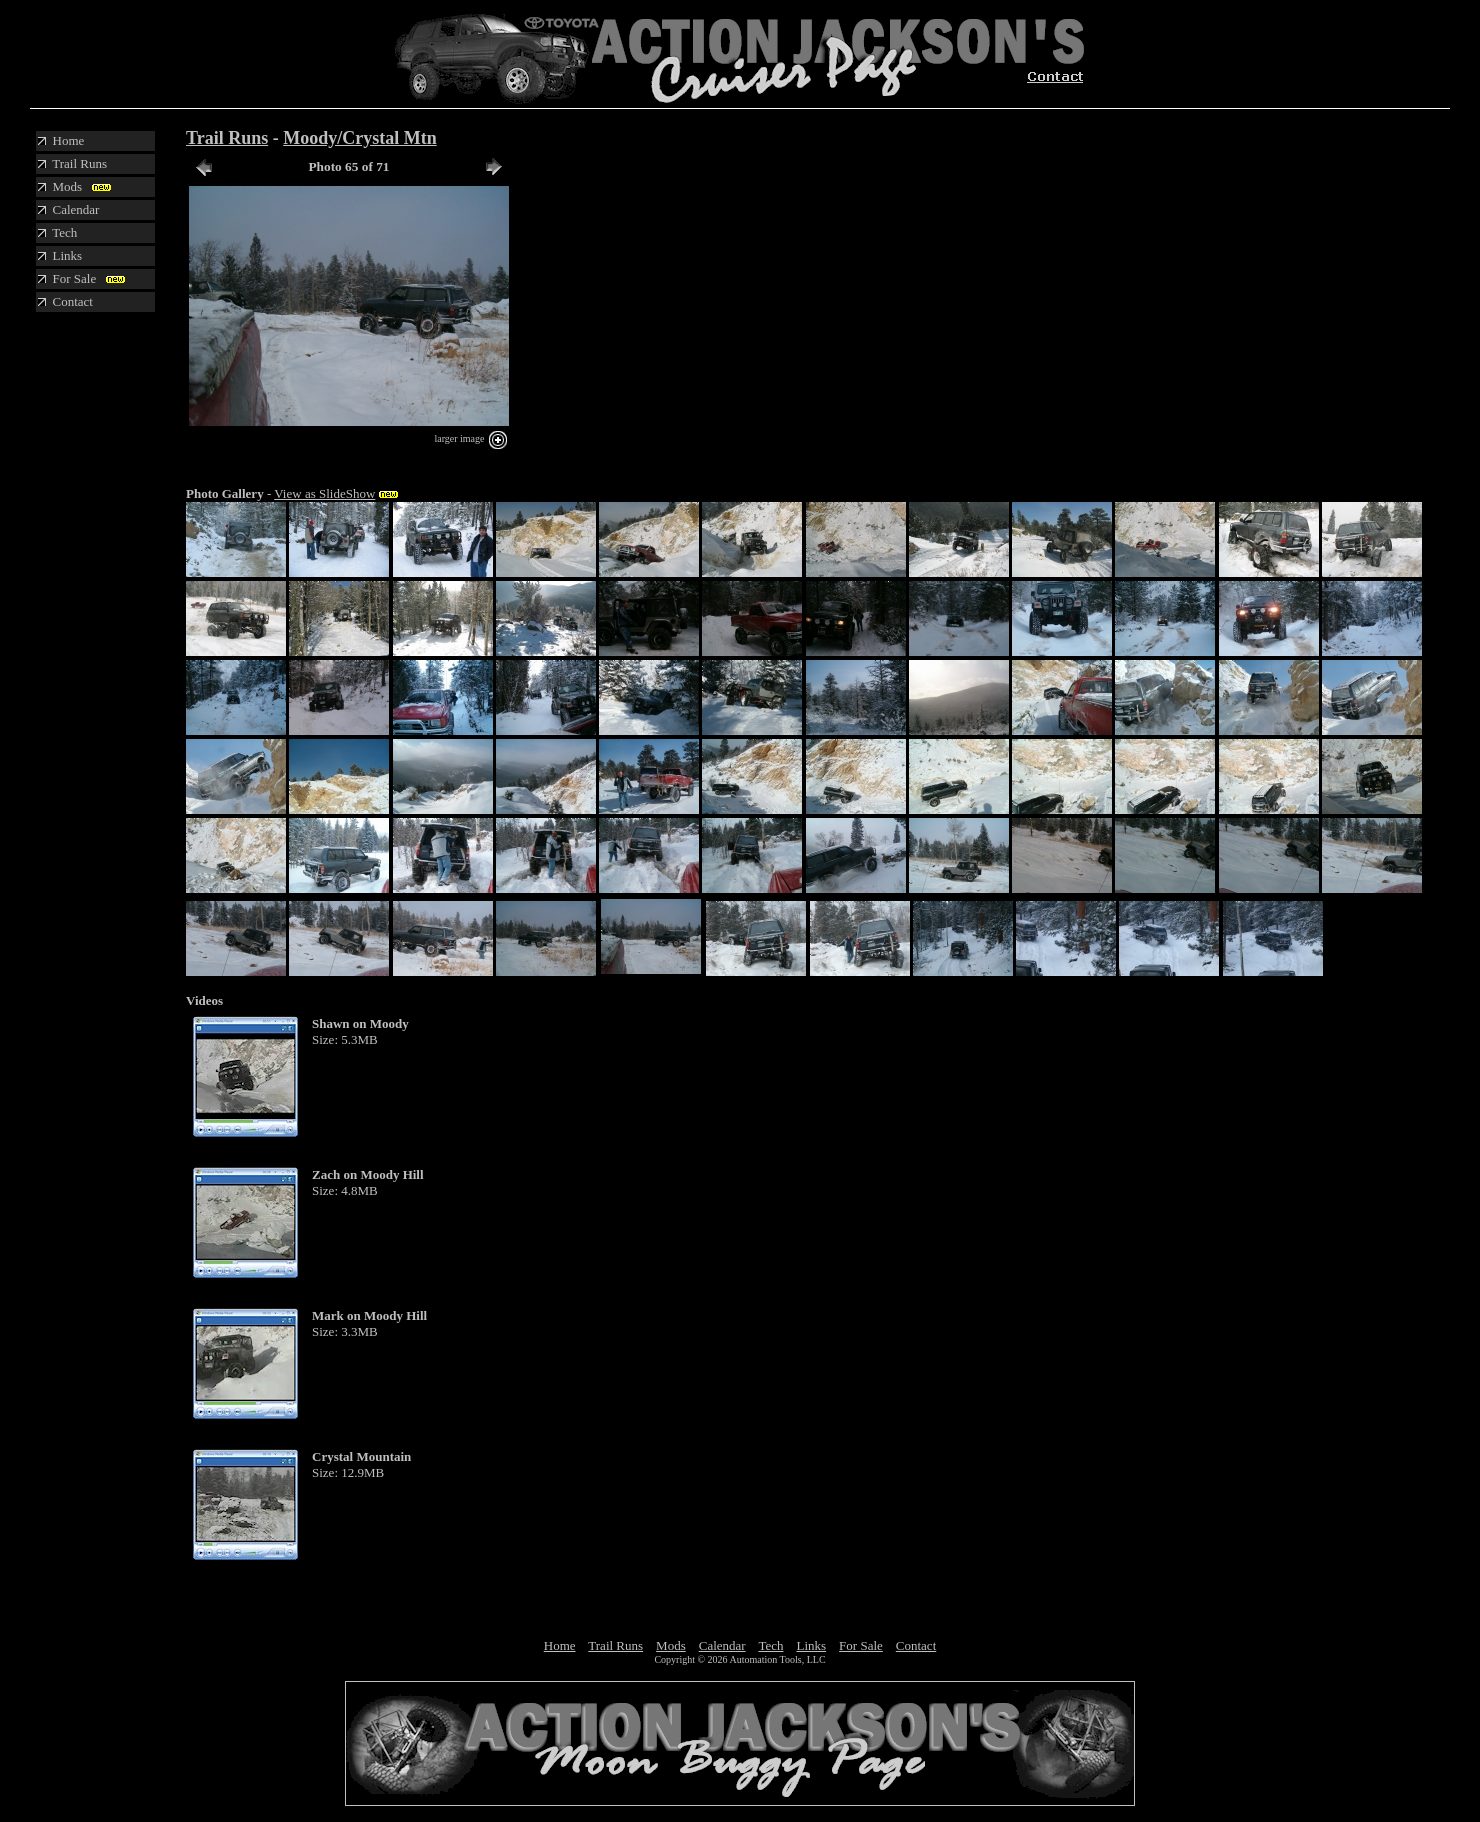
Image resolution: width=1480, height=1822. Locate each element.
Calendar (722, 1645)
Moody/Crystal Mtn (359, 138)
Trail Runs (227, 138)
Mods (671, 1645)
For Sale (861, 1645)
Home (560, 1645)
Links (811, 1645)
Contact (916, 1645)
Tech (770, 1645)
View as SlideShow (324, 493)
